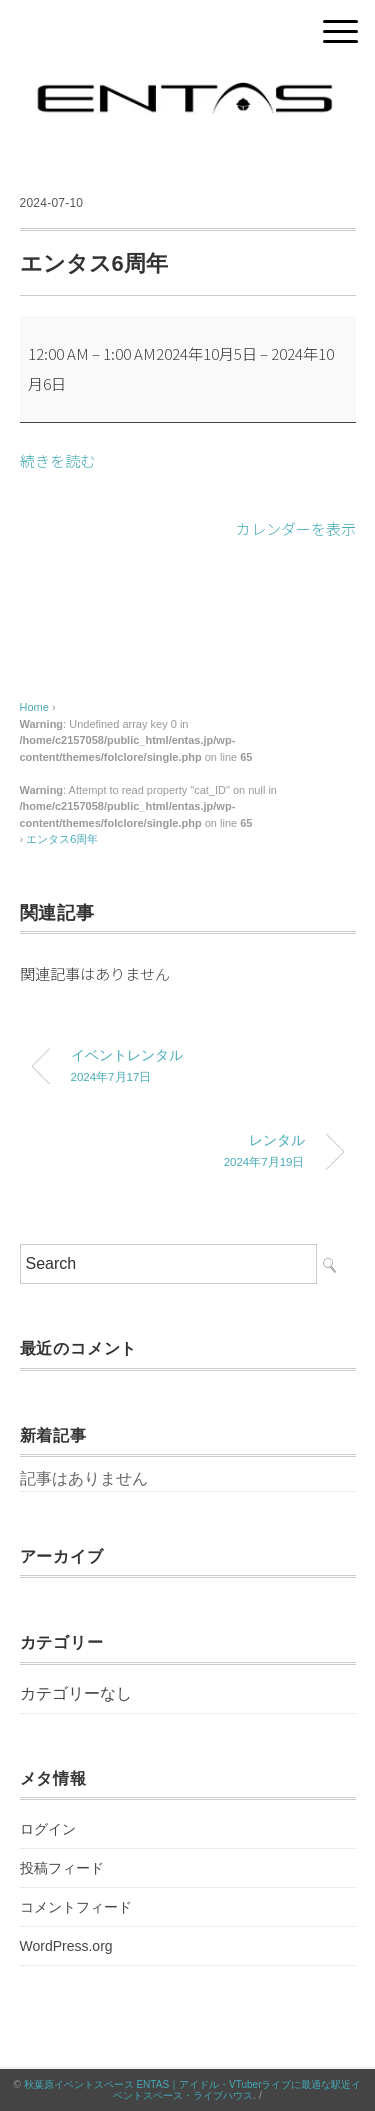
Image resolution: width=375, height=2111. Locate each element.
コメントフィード (76, 1907)
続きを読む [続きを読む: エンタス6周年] (57, 460)
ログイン (48, 1829)
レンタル (173, 1152)
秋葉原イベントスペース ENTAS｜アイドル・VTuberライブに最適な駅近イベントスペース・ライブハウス (193, 2090)
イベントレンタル (203, 1067)
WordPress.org (66, 1946)
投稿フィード (62, 1868)
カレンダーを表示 (296, 528)
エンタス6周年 (62, 839)
